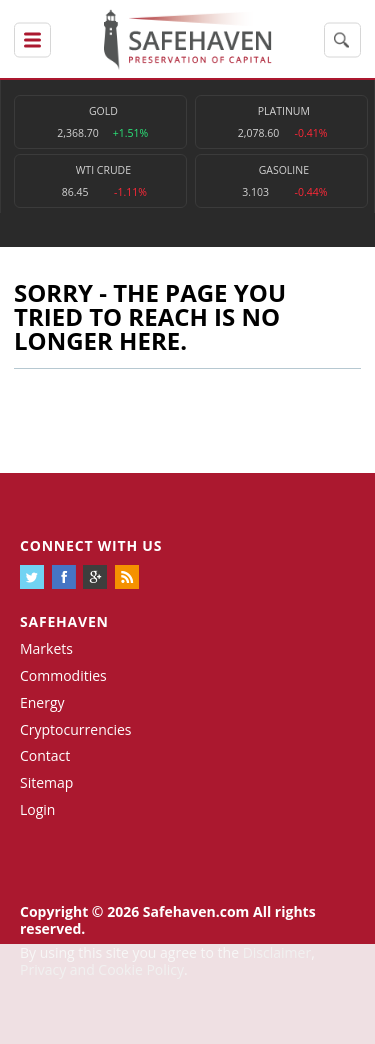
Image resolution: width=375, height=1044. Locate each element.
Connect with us (91, 545)
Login (37, 809)
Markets (46, 648)
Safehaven (64, 621)
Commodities (63, 675)
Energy (42, 702)
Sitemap (46, 782)
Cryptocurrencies (76, 729)
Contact (45, 755)
